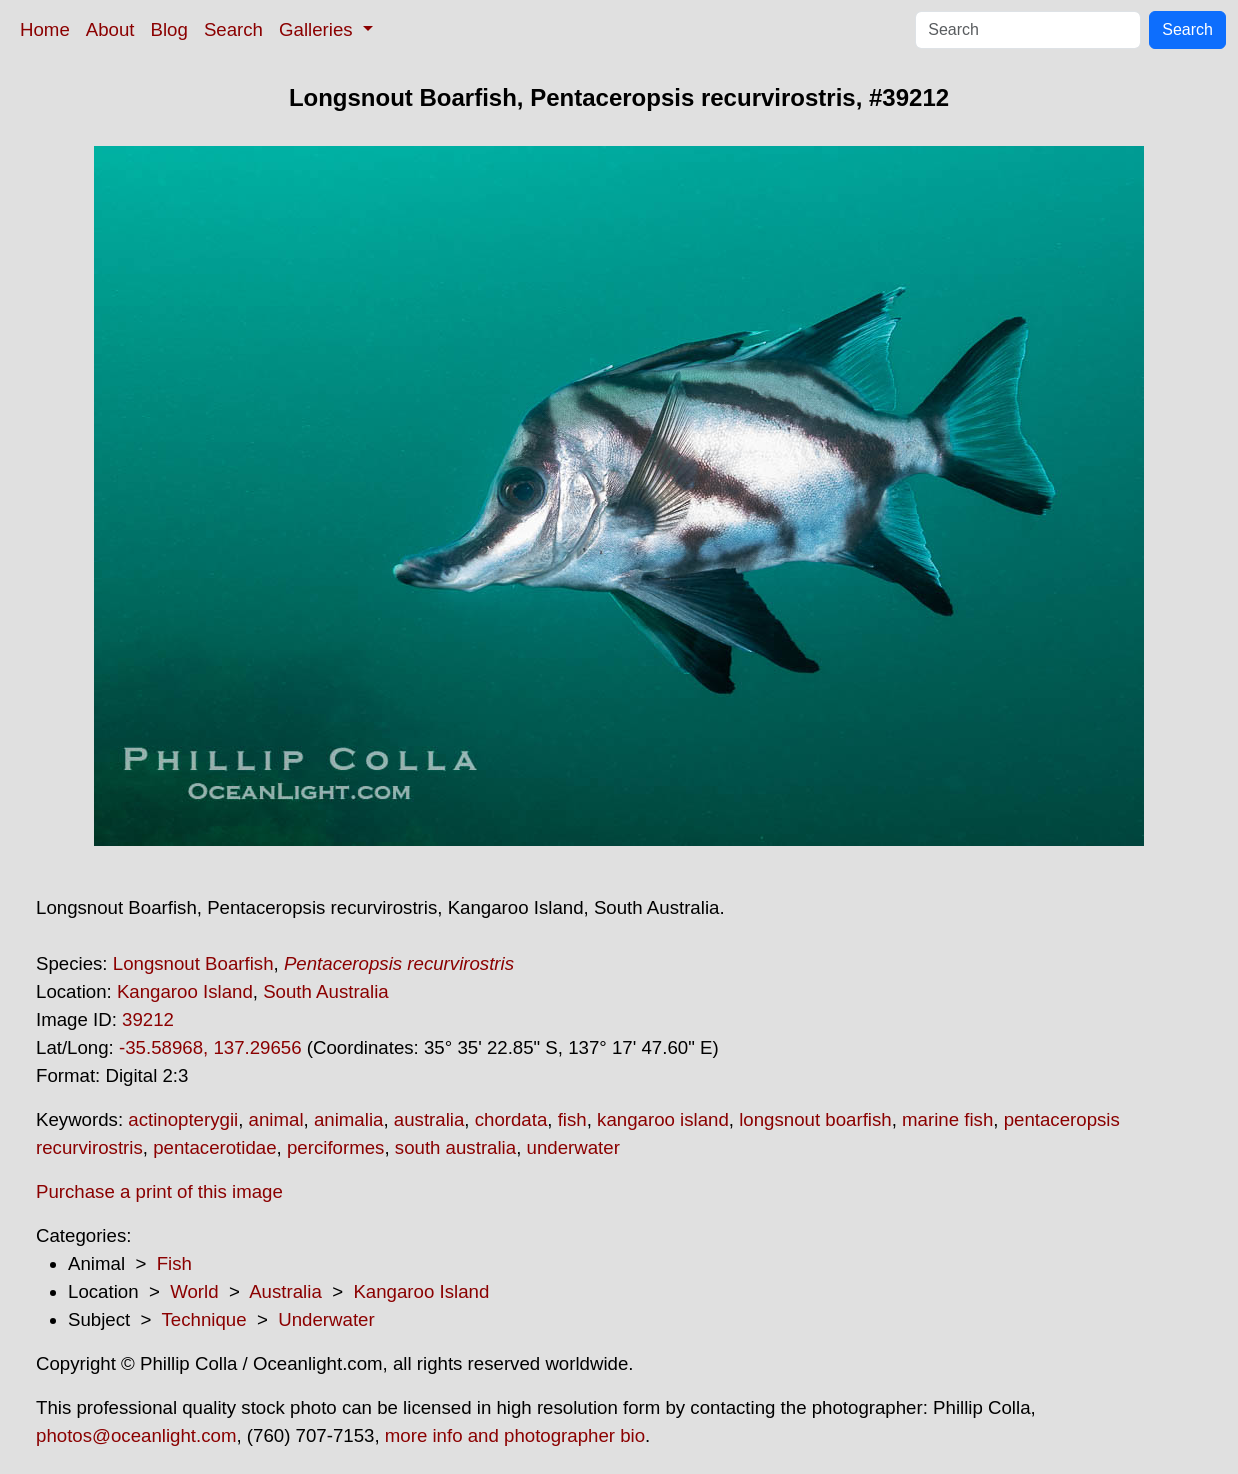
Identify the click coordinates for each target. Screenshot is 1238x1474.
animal (276, 1119)
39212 (148, 1019)
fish (572, 1119)
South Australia (326, 991)
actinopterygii (183, 1119)
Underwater (326, 1319)
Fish (174, 1263)
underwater (573, 1147)
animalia (348, 1119)
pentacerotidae (214, 1147)
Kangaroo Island (185, 991)
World (194, 1291)
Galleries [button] (318, 29)
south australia (455, 1147)
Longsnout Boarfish (193, 963)
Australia (285, 1291)
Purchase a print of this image (159, 1191)
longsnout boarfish (815, 1119)
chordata (511, 1119)
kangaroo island (663, 1119)
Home (45, 29)
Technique (204, 1319)
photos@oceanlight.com (136, 1435)
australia (429, 1119)
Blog (169, 29)
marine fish (947, 1119)
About (110, 29)
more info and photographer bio (515, 1435)
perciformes (335, 1147)
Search (233, 29)
